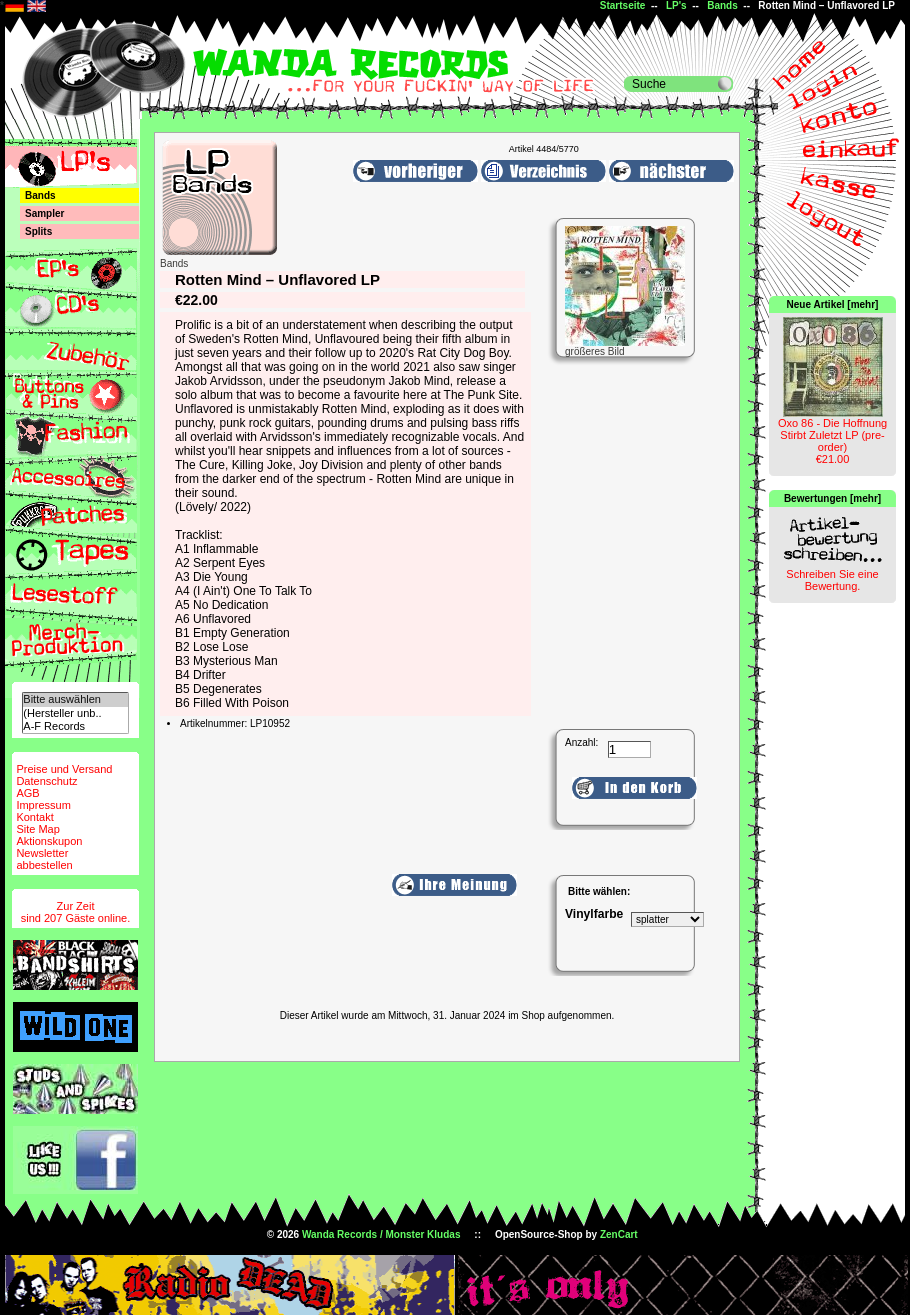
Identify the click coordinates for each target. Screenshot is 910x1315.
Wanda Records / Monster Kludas (381, 1234)
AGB (27, 793)
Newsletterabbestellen (44, 859)
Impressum (43, 805)
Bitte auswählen (75, 699)
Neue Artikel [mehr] (833, 304)
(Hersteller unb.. (75, 713)
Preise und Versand (64, 769)
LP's (676, 5)
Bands (722, 5)
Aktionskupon (49, 841)
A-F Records (75, 726)
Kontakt (34, 817)
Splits (38, 231)
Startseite (623, 5)
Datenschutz (46, 781)
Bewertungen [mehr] (832, 498)
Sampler (44, 213)
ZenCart (619, 1234)
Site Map (37, 829)
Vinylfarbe (594, 914)
